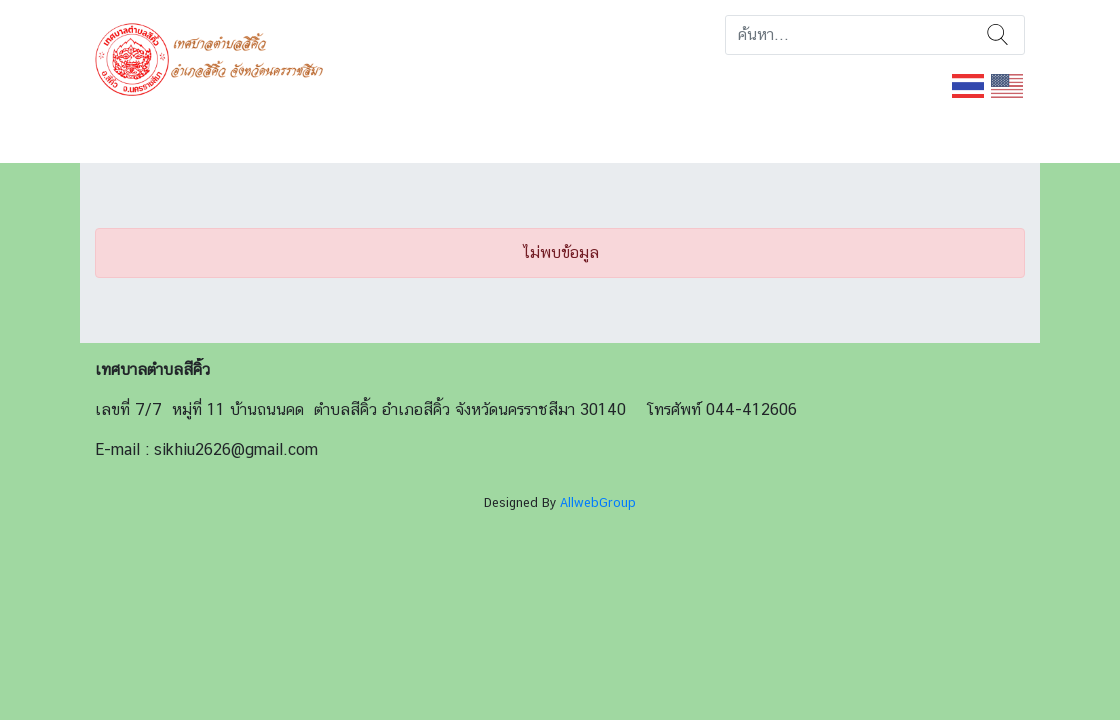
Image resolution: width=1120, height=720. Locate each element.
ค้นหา (997, 35)
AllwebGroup (598, 502)
